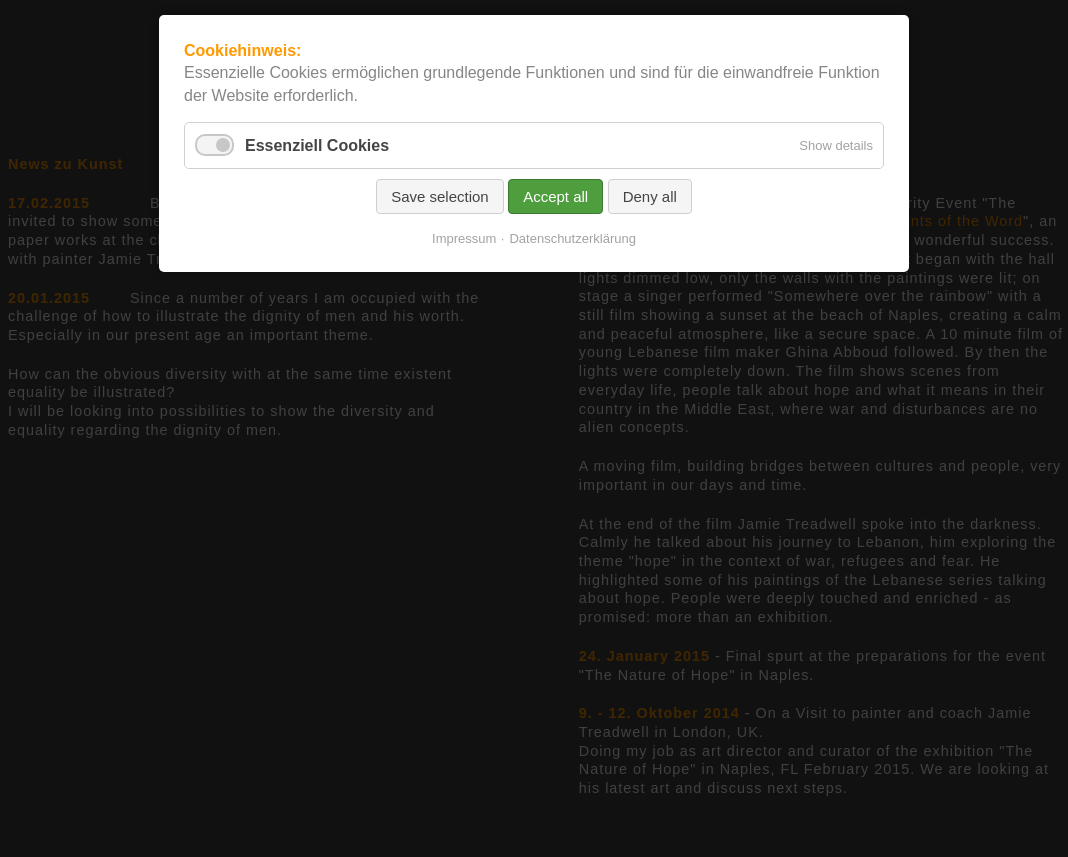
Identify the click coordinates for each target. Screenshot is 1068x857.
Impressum (464, 238)
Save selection (440, 196)
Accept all (555, 196)
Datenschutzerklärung (572, 238)
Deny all (650, 196)
